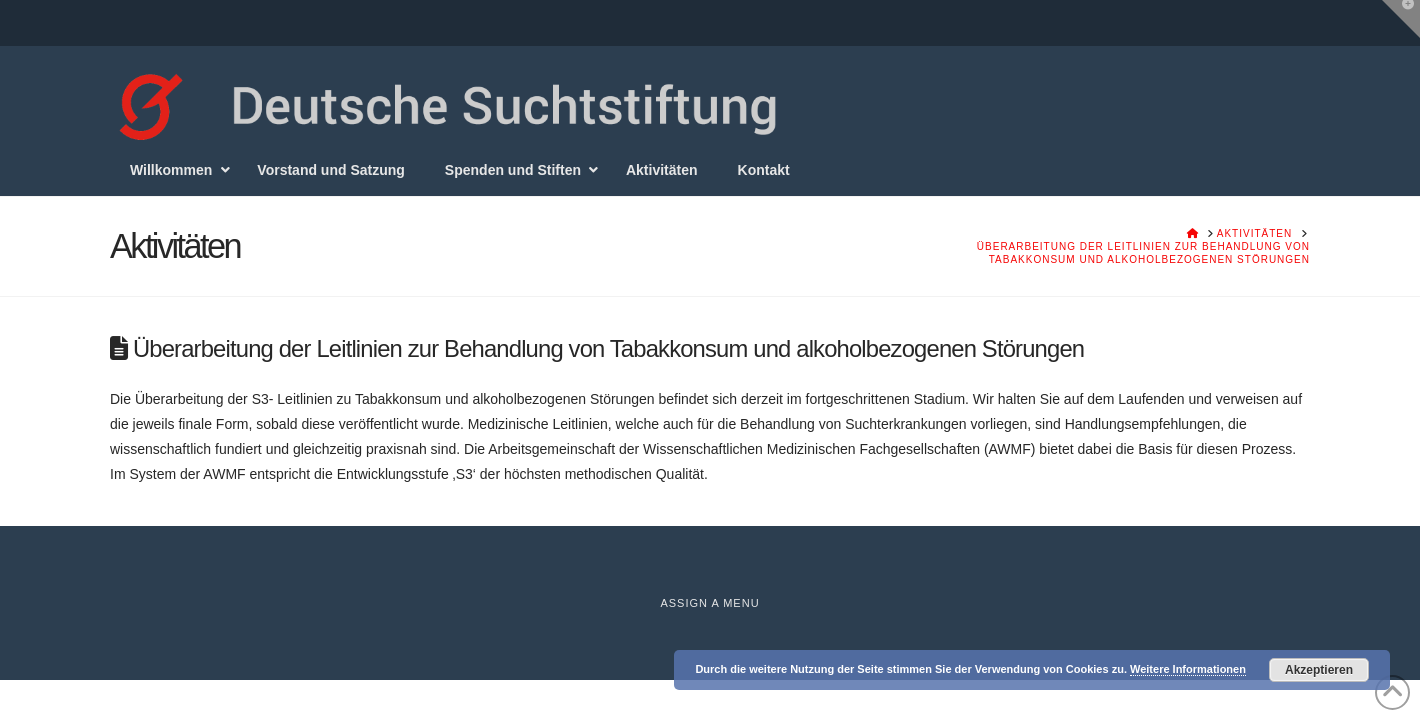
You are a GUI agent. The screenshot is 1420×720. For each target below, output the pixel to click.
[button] (1401, 19)
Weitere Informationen (1188, 669)
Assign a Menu (709, 603)
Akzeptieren (1319, 670)
